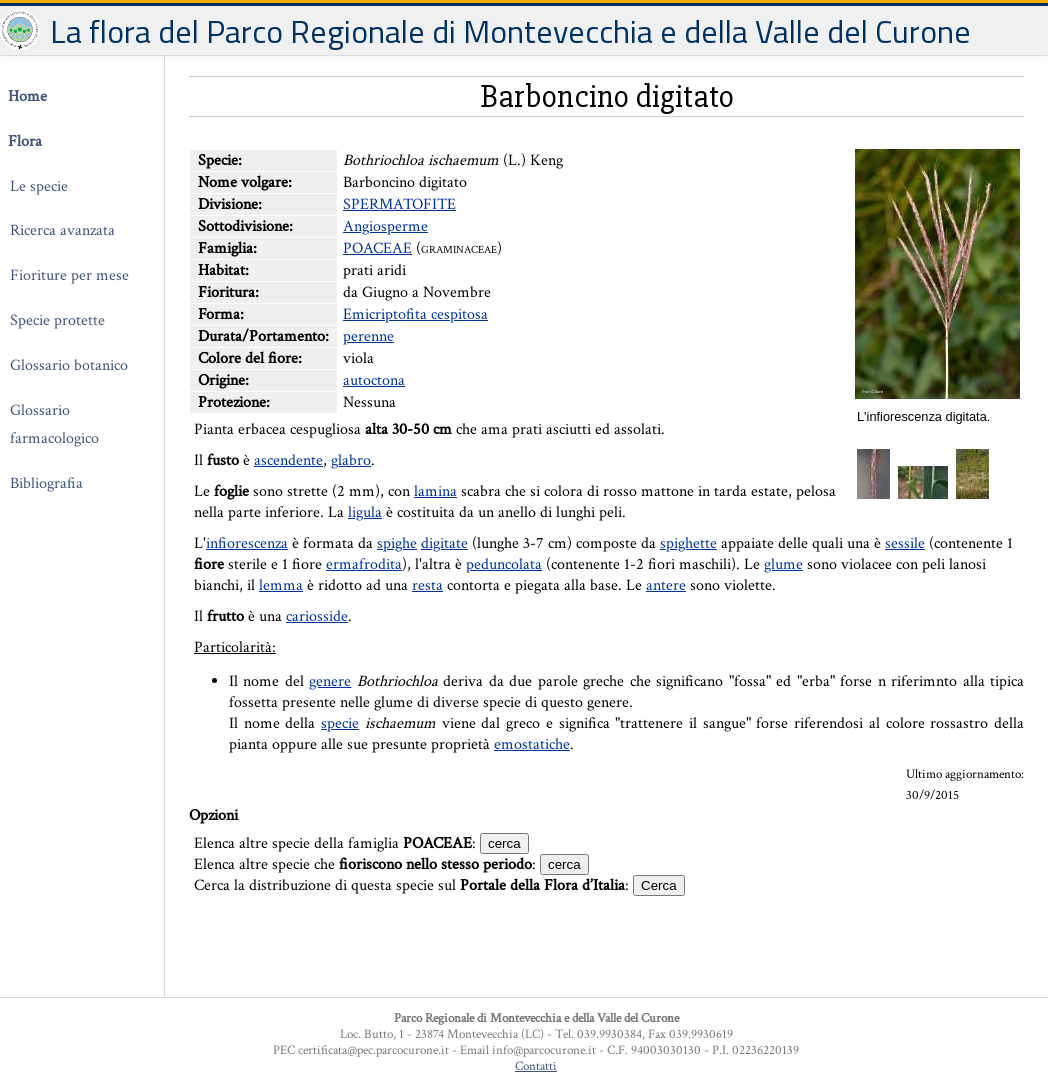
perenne (368, 336)
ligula (365, 512)
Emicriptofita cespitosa (415, 314)
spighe (397, 543)
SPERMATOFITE (399, 204)
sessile (905, 543)
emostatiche (532, 744)
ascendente (288, 460)
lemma (281, 585)
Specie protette (57, 320)
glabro (351, 460)
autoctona (374, 380)
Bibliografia (46, 483)
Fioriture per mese (69, 275)
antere (666, 585)
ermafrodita (364, 564)
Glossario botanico (69, 365)
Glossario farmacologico (54, 425)
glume (783, 564)
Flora (25, 141)
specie (340, 723)
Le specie (39, 186)
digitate (444, 543)
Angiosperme (385, 226)
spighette (688, 543)
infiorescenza (247, 543)
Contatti (536, 1066)
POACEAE (377, 248)
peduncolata (504, 564)
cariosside (317, 616)
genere (330, 681)
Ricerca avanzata (62, 230)
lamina (435, 491)
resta (427, 585)
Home (27, 96)
